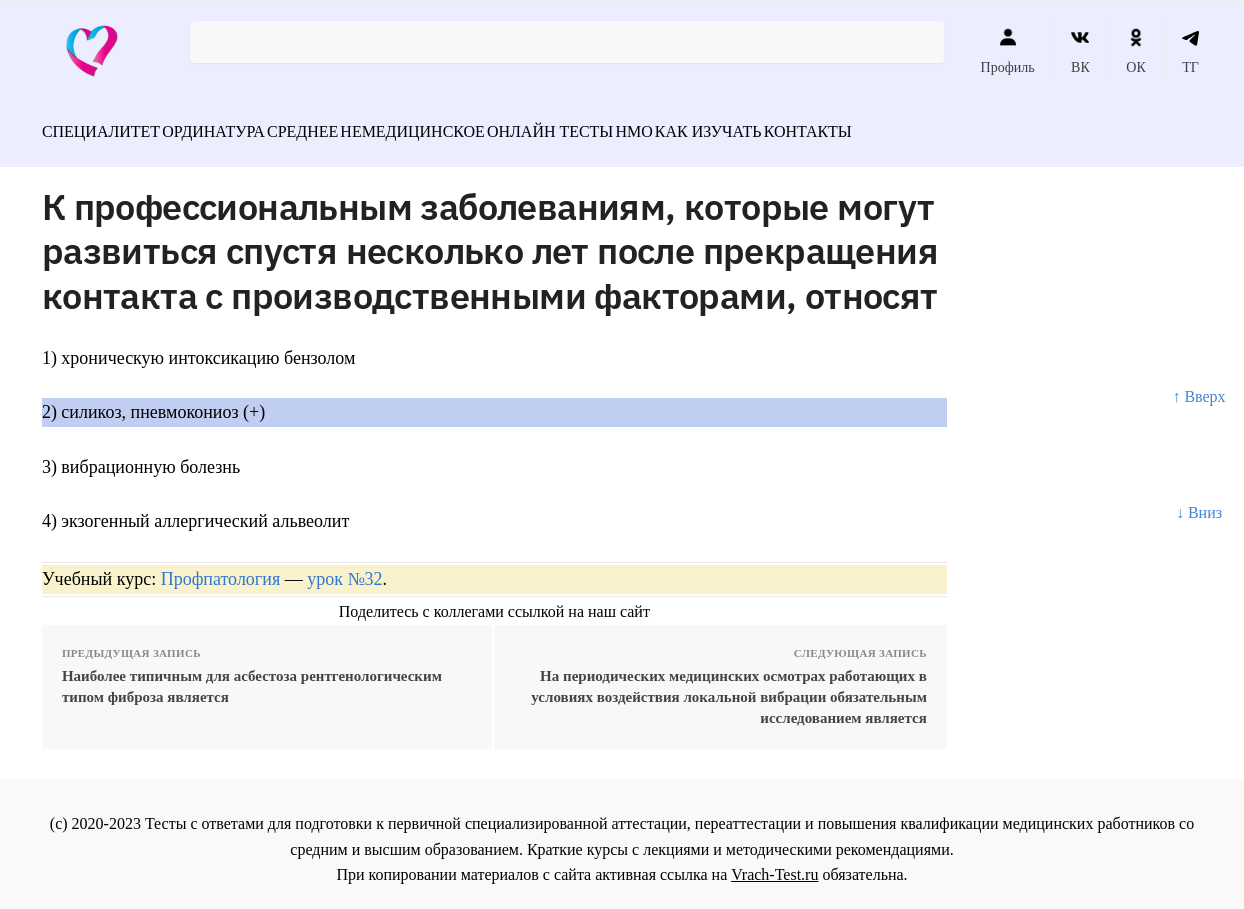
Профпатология (221, 568)
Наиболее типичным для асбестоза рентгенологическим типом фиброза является (252, 675)
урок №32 (344, 568)
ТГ (1190, 51)
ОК (1135, 51)
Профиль (1008, 51)
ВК (1080, 51)
